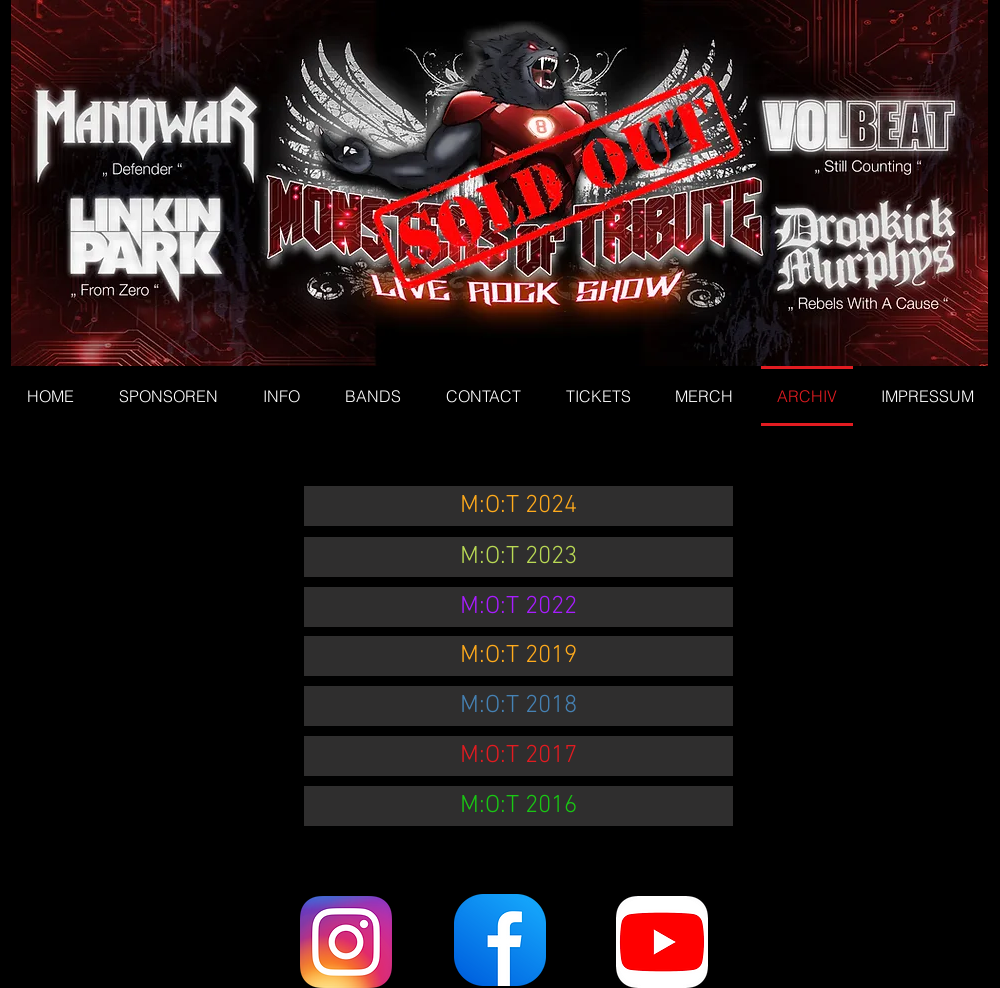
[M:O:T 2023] (518, 557)
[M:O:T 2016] (518, 806)
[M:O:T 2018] (518, 706)
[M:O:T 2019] (518, 656)
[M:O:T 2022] (518, 607)
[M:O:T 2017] (518, 756)
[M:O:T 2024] (518, 506)
